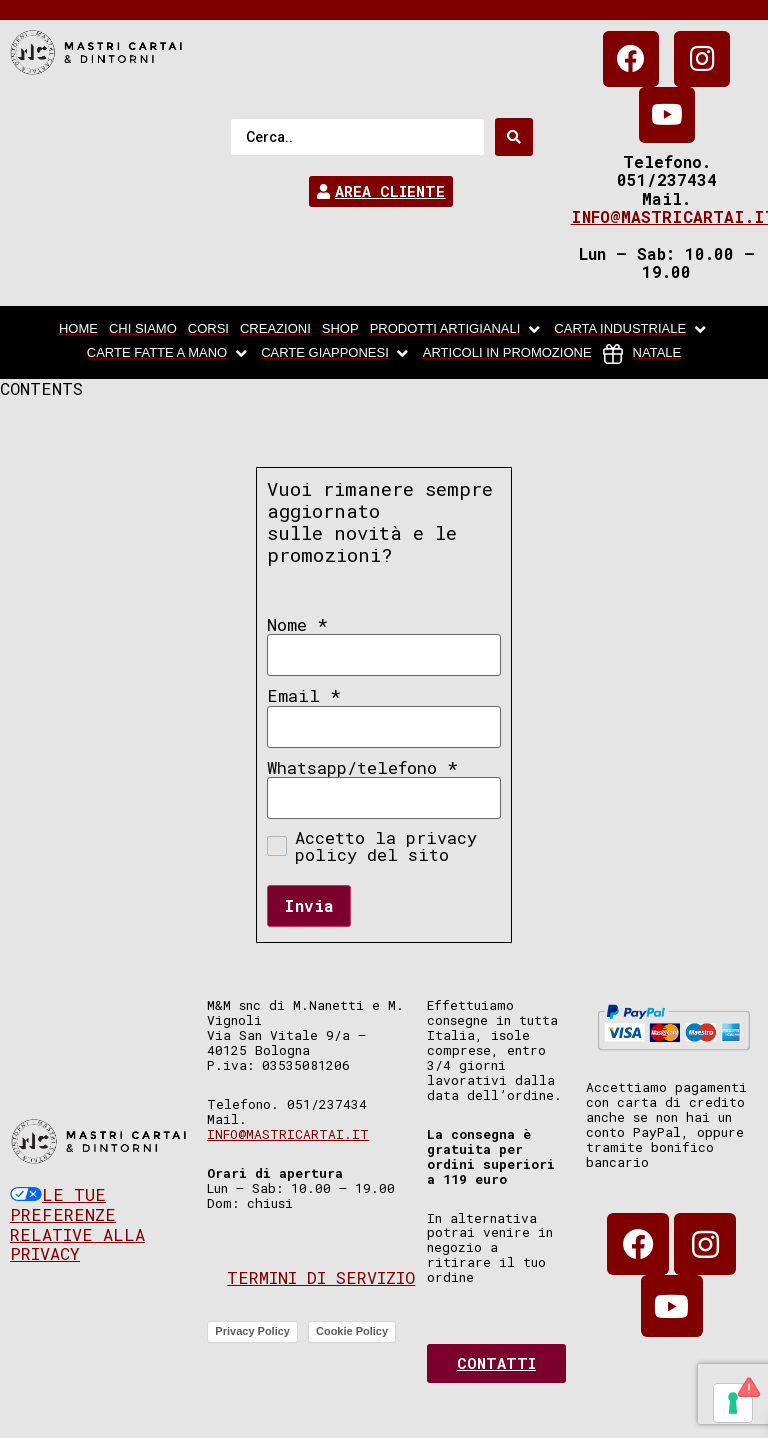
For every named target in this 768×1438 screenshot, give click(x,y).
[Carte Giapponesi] (336, 354)
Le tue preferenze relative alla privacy (77, 1224)
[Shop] (340, 330)
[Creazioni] (275, 330)
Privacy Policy (252, 1331)
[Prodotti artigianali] (457, 330)
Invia (309, 905)
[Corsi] (208, 330)
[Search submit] (514, 137)
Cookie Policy (352, 1331)
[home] (78, 330)
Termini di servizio (321, 1277)
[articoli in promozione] (507, 354)
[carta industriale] (631, 330)
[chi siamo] (143, 330)
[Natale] (642, 354)
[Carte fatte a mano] (168, 354)
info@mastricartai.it (288, 1134)
